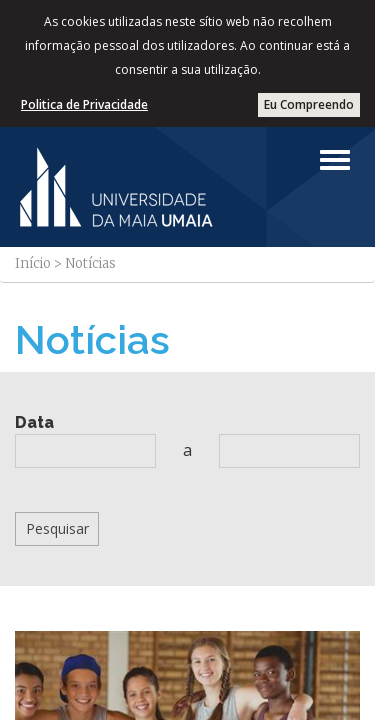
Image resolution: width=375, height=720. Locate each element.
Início (33, 263)
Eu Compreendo (309, 104)
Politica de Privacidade (84, 104)
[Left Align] (335, 160)
